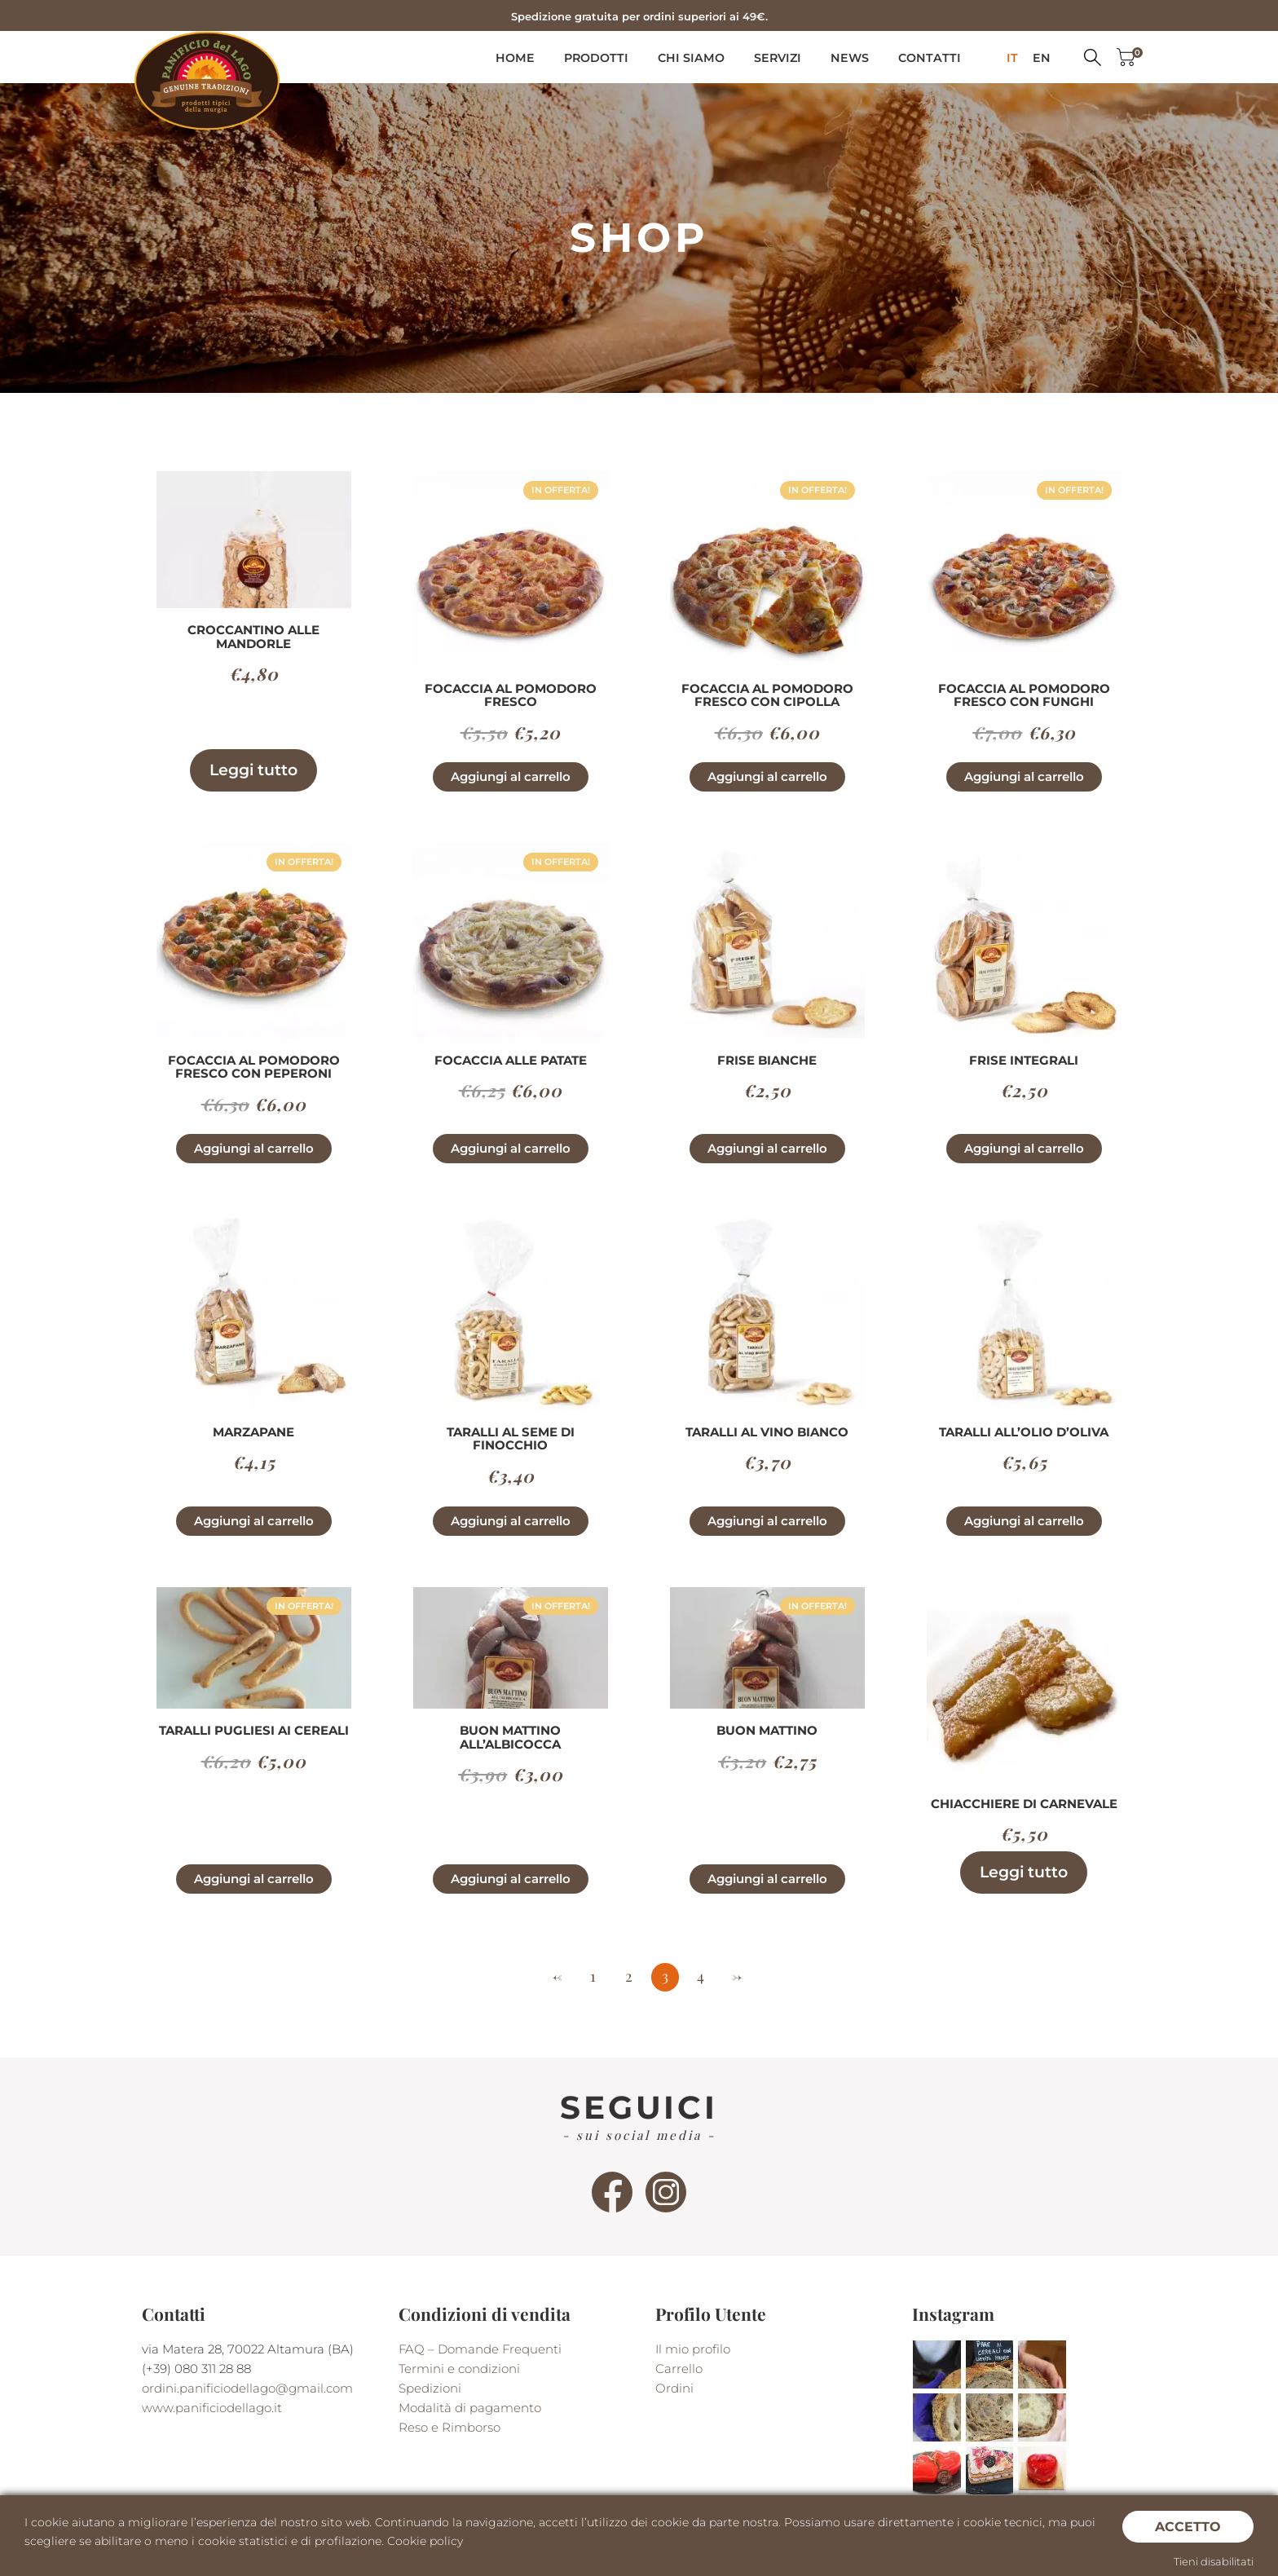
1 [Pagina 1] (593, 1976)
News (850, 58)
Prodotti (596, 58)
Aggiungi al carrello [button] (511, 776)
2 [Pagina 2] (628, 1976)
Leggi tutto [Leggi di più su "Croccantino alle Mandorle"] (253, 770)
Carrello (679, 2368)
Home (515, 58)
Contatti (929, 58)
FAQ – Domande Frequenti (480, 2349)
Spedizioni (430, 2388)
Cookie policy (425, 2541)
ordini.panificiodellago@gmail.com (247, 2388)
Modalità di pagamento (470, 2407)
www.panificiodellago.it (212, 2407)
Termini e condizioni (459, 2368)
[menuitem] (1012, 58)
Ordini (674, 2388)
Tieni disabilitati (1214, 2561)
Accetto (1188, 2526)
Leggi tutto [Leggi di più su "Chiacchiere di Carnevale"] (1024, 1872)
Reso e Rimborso (449, 2427)
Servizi (777, 58)
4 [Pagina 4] (700, 1976)
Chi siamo (691, 58)
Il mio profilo (692, 2349)
